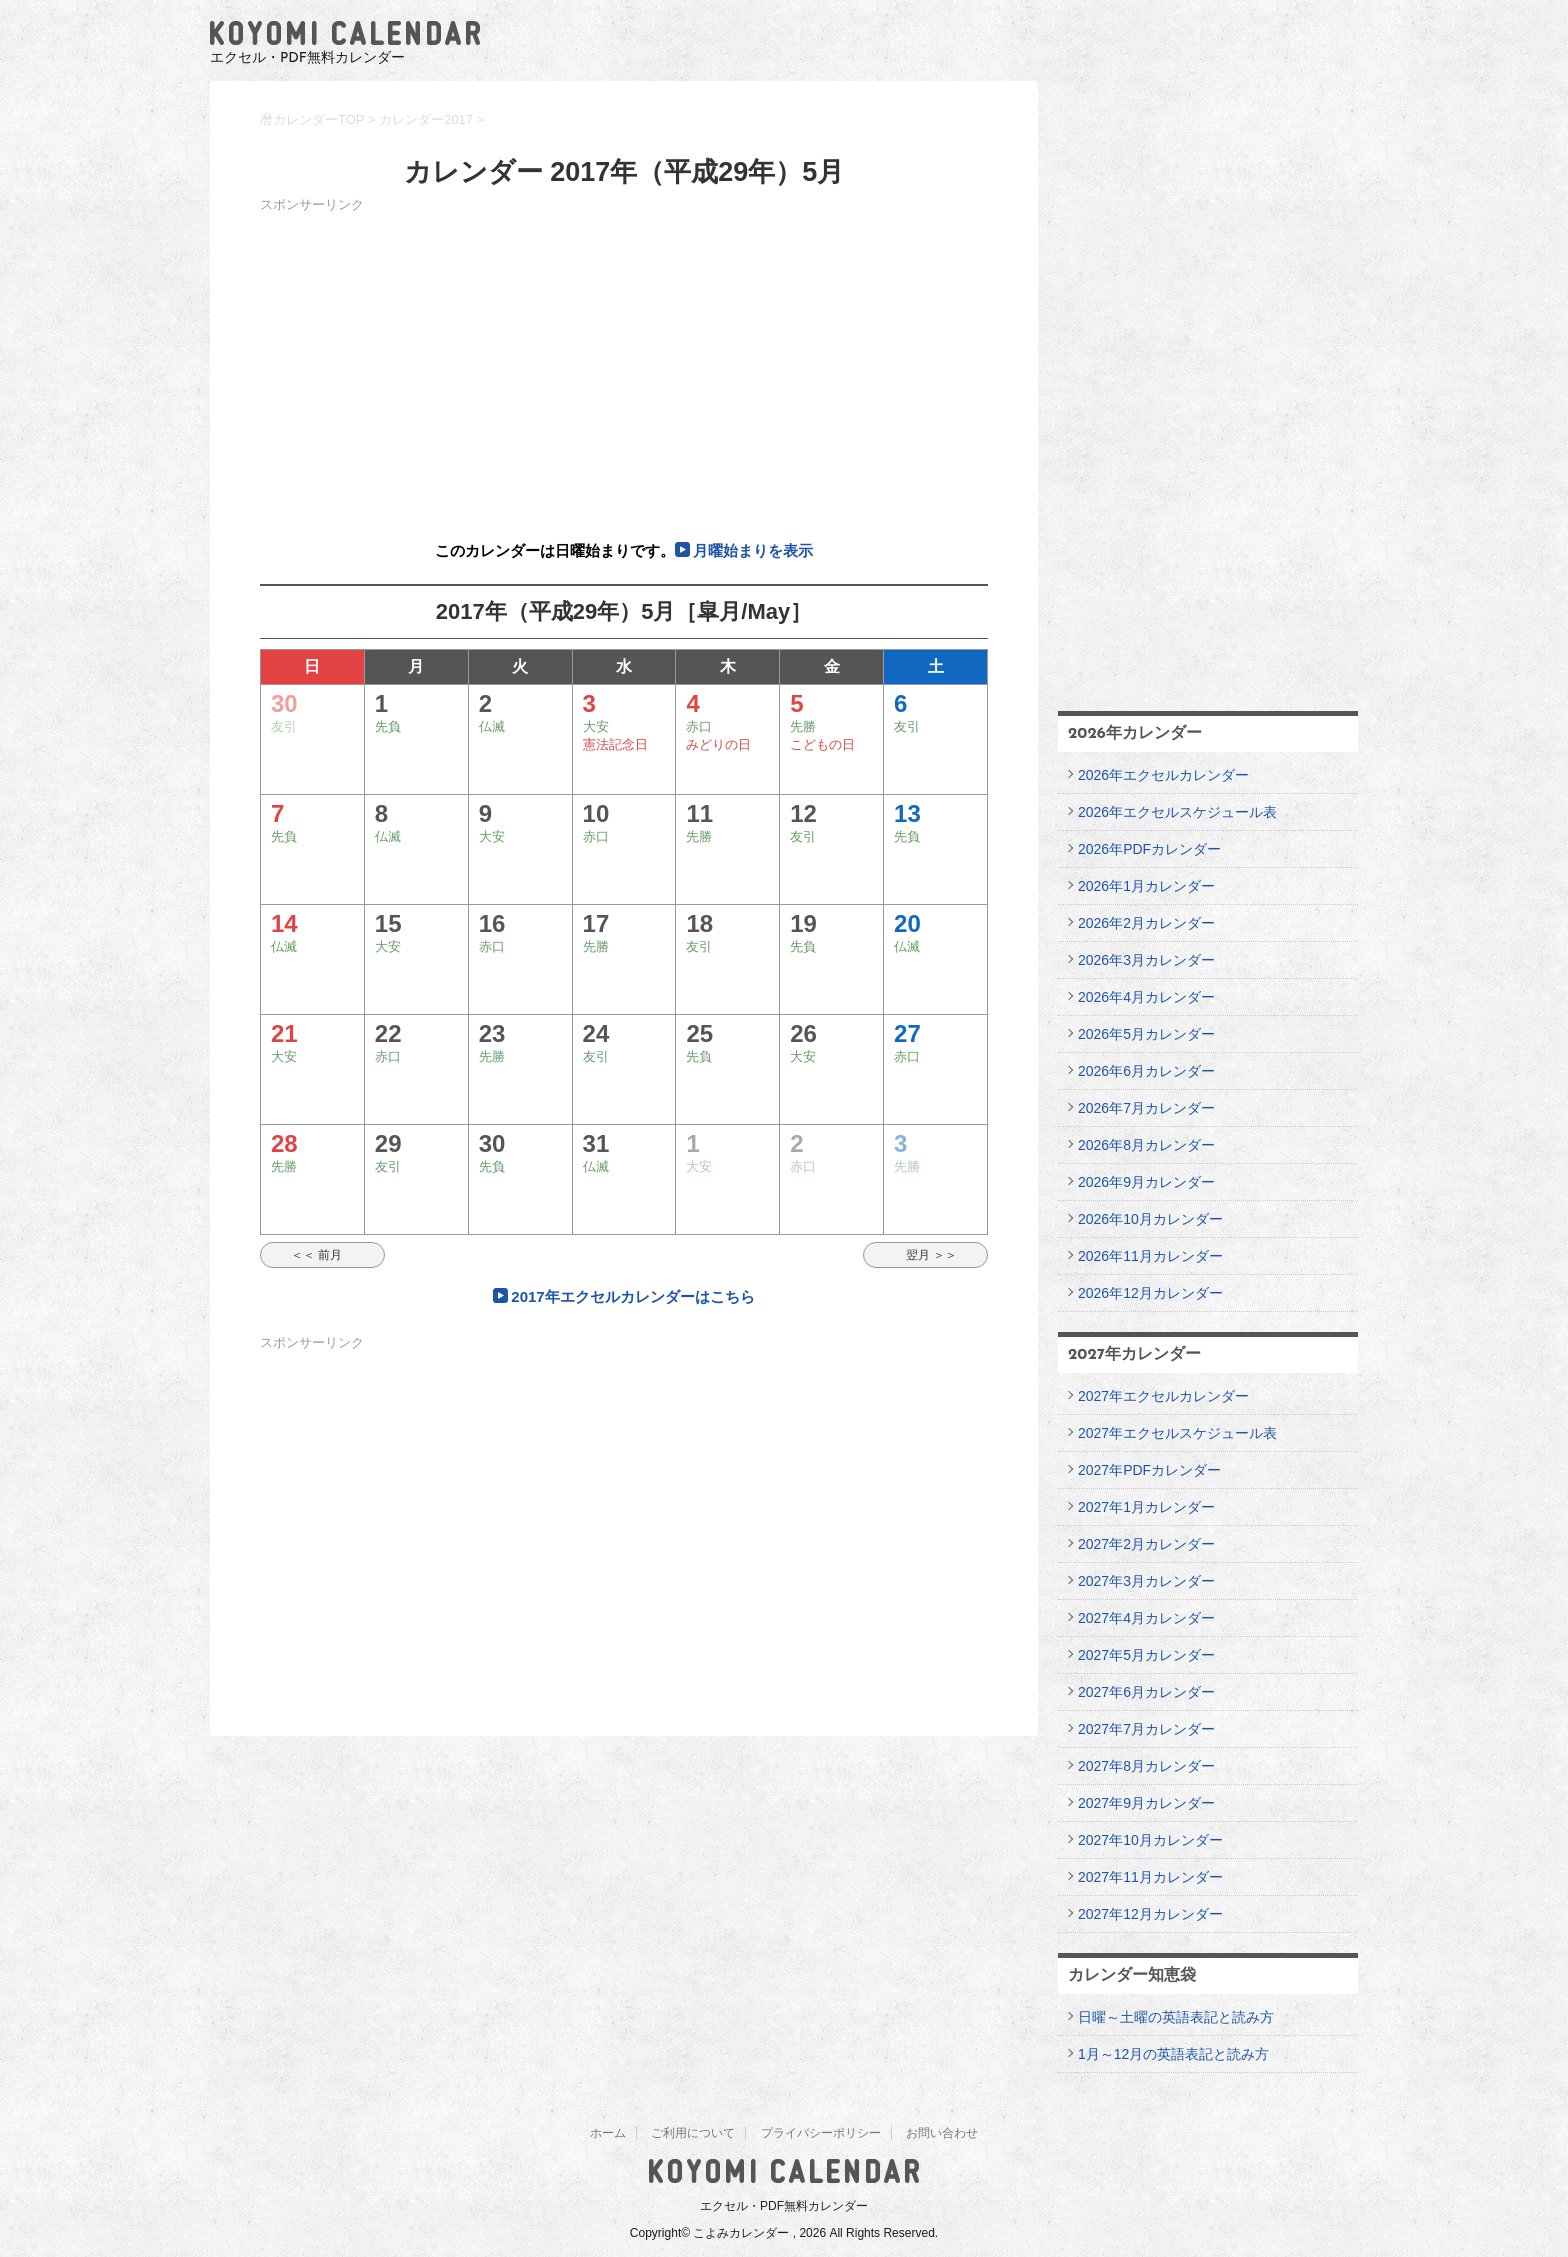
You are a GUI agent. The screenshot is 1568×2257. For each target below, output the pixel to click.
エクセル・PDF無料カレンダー (784, 2206)
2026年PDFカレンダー (1149, 849)
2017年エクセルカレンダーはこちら (632, 1296)
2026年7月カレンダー (1146, 1108)
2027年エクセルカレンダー (1163, 1396)
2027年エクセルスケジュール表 (1177, 1433)
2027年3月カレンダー (1146, 1581)
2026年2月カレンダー (1146, 923)
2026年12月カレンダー (1150, 1293)
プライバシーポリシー (821, 2133)
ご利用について (693, 2133)
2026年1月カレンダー (1146, 886)
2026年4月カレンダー (1146, 997)
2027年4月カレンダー (1146, 1618)
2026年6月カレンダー (1146, 1071)
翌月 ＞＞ (925, 1255)
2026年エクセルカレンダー (1163, 775)
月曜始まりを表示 (753, 550)
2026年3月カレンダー (1146, 960)
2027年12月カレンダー (1150, 1914)
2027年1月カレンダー (1146, 1507)
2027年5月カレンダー (1146, 1655)
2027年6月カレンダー (1146, 1692)
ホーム (608, 2133)
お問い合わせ (942, 2133)
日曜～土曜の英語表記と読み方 (1176, 2017)
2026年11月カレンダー (1150, 1256)
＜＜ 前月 (322, 1255)
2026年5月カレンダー (1146, 1034)
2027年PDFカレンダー (1149, 1470)
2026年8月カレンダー (1146, 1145)
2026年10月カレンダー (1150, 1219)
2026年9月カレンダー (1146, 1182)
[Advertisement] (624, 358)
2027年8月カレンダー (1146, 1766)
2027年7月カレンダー (1146, 1729)
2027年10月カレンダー (1150, 1840)
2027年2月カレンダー (1146, 1544)
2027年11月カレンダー (1150, 1877)
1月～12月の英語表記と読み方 (1173, 2054)
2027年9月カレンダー (1146, 1803)
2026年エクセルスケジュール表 (1177, 812)
